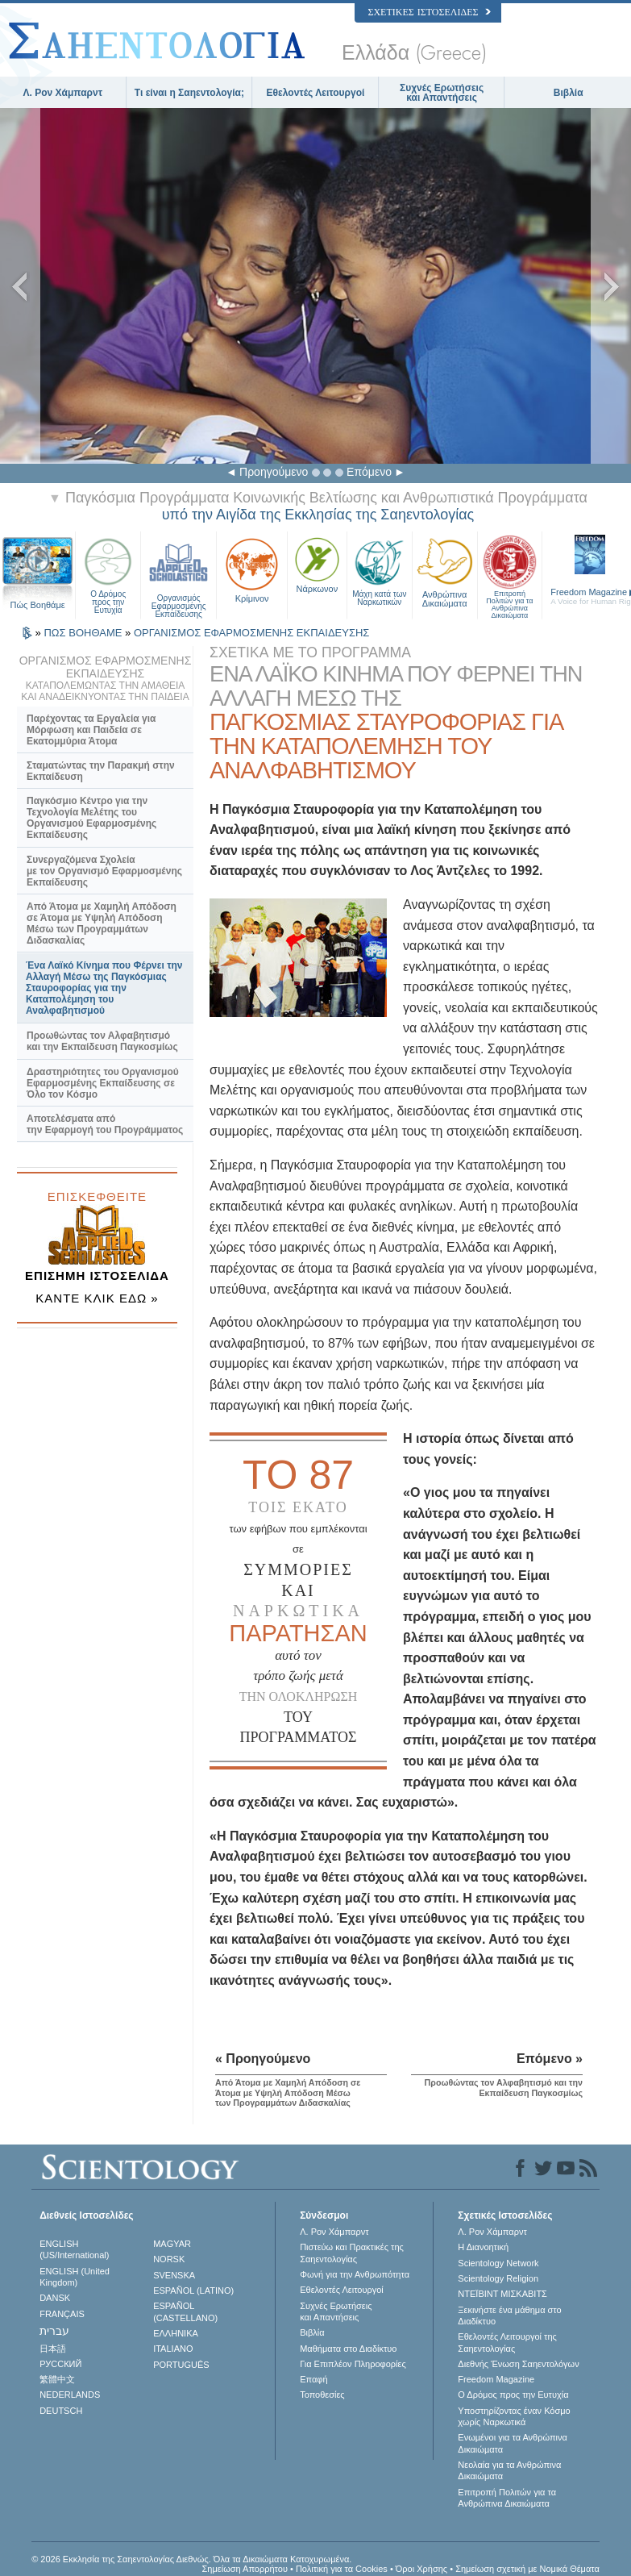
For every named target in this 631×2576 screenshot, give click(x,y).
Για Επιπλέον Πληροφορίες (353, 2364)
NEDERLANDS (69, 2394)
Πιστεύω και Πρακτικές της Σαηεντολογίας (352, 2252)
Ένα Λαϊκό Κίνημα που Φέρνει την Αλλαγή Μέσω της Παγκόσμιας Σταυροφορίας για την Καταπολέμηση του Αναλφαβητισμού (104, 988)
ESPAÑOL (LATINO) (193, 2290)
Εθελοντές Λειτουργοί (316, 92)
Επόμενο (369, 471)
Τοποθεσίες (322, 2394)
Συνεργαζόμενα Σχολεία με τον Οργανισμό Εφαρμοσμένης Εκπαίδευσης (104, 871)
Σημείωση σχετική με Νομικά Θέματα (527, 2569)
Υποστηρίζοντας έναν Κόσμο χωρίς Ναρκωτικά (514, 2416)
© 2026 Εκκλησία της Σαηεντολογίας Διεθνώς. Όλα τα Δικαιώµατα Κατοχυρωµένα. (191, 2559)
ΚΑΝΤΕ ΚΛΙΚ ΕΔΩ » (96, 1298)
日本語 (52, 2348)
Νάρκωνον (317, 564)
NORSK (169, 2259)
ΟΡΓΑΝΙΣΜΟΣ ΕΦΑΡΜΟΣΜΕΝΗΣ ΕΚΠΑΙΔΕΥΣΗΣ (251, 633)
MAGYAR (172, 2244)
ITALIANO (173, 2348)
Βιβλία (568, 92)
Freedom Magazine (496, 2379)
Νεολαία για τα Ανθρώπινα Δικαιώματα (509, 2470)
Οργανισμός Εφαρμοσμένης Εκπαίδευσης (178, 573)
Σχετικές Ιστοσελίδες (428, 12)
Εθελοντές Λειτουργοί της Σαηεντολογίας (507, 2342)
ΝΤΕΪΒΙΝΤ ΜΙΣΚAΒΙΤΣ (502, 2294)
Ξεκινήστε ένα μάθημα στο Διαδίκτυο (509, 2315)
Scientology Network (498, 2263)
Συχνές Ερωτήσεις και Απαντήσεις (442, 92)
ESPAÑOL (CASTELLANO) (185, 2311)
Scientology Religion (498, 2278)
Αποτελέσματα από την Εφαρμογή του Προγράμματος (105, 1124)
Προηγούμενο (273, 471)
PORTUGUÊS (181, 2365)
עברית (54, 2330)
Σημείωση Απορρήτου (245, 2569)
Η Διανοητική (483, 2247)
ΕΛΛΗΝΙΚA (175, 2333)
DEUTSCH (60, 2411)
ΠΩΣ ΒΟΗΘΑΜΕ (84, 633)
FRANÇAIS (62, 2314)
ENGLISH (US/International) (74, 2249)
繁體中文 (57, 2379)
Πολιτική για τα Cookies (342, 2569)
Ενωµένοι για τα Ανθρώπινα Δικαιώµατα (512, 2442)
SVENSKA (174, 2275)
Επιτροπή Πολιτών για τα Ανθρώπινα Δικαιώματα (510, 573)
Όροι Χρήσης (421, 2569)
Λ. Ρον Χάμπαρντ (62, 92)
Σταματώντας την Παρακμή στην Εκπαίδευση (101, 771)
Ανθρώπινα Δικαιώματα (445, 571)
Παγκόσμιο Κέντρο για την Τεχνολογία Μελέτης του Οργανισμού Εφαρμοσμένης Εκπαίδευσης (91, 817)
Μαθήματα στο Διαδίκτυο (348, 2348)
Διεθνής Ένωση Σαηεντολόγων (518, 2364)
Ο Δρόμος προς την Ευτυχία (108, 573)
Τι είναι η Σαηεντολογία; (189, 92)
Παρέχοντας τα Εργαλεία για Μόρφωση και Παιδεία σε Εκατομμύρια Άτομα (91, 730)
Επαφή (313, 2379)
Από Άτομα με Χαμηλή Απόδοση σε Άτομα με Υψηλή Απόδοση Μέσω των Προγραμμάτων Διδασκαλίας (101, 923)
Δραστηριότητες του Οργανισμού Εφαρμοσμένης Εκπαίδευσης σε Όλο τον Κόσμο (103, 1083)
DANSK (54, 2298)
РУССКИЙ (60, 2364)
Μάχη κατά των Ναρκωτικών (379, 570)
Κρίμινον (252, 568)
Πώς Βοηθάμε (37, 605)
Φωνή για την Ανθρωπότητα (354, 2274)
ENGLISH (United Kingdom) (74, 2276)
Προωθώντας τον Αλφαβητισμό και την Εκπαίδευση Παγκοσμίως (102, 1041)
